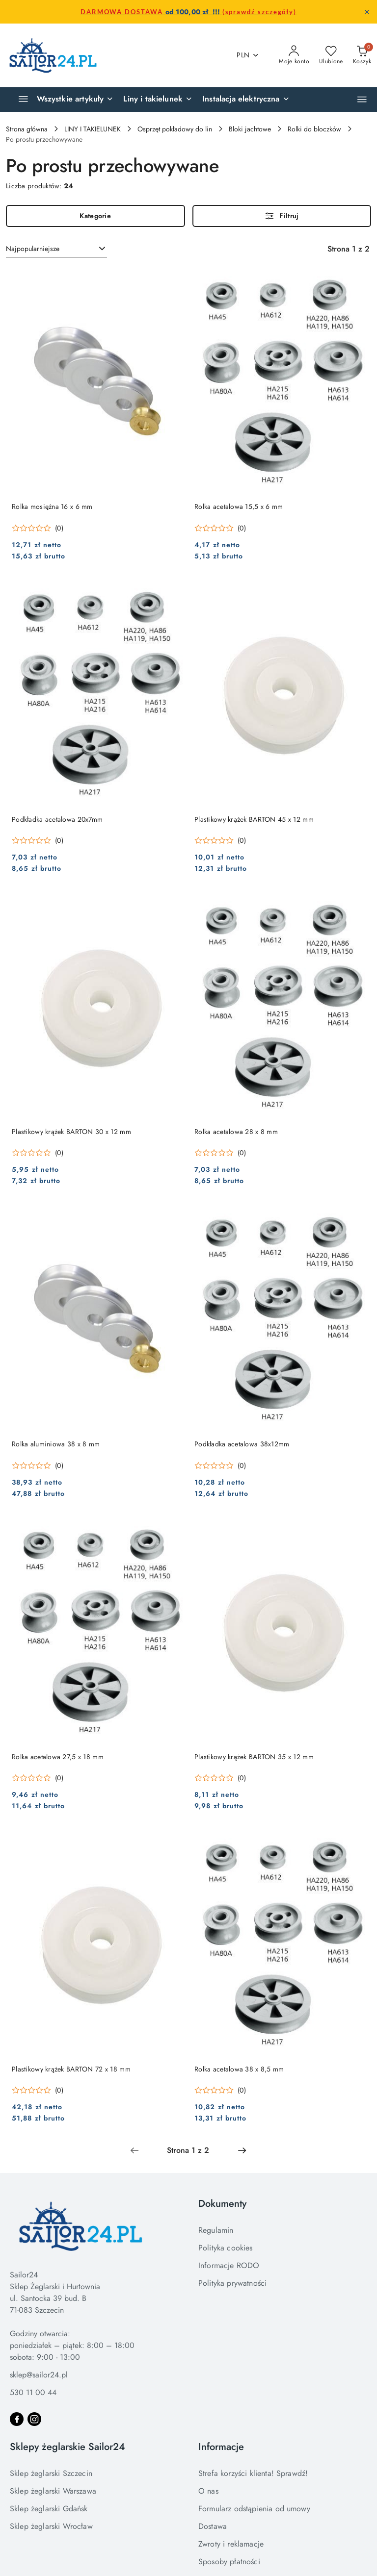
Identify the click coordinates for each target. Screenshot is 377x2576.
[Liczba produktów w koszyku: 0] (362, 55)
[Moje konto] (294, 55)
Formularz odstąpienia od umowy (254, 2508)
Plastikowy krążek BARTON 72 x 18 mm (71, 2069)
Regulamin (215, 2230)
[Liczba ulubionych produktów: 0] (331, 55)
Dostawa (212, 2526)
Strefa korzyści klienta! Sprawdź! (253, 2473)
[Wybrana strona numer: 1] (188, 2150)
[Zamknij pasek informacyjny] (366, 11)
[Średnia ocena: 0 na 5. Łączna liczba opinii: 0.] (37, 528)
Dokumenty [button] (222, 2204)
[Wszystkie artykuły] (62, 99)
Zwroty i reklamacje (231, 2544)
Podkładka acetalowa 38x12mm (242, 1444)
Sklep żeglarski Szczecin (51, 2473)
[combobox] (56, 249)
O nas (208, 2491)
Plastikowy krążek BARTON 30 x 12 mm (71, 1131)
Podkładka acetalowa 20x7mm (57, 819)
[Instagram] (34, 2419)
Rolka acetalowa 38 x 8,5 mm (239, 2069)
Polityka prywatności (232, 2283)
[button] (362, 99)
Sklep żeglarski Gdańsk (49, 2508)
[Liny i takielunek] (157, 99)
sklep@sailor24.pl (39, 2374)
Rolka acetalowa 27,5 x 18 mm (58, 1757)
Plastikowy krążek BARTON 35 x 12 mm (254, 1757)
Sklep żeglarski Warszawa (53, 2491)
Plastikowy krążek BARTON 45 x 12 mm (254, 819)
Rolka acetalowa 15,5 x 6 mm (238, 506)
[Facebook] (17, 2419)
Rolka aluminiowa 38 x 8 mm (56, 1444)
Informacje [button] (221, 2447)
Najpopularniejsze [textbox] (32, 248)
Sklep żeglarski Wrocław (51, 2526)
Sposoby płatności (229, 2561)
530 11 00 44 (33, 2392)
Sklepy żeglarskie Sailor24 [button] (67, 2447)
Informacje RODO (228, 2265)
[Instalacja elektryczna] (246, 99)
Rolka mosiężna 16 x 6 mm (52, 506)
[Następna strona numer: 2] (242, 2150)
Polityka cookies (225, 2247)
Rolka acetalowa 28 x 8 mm (236, 1131)
